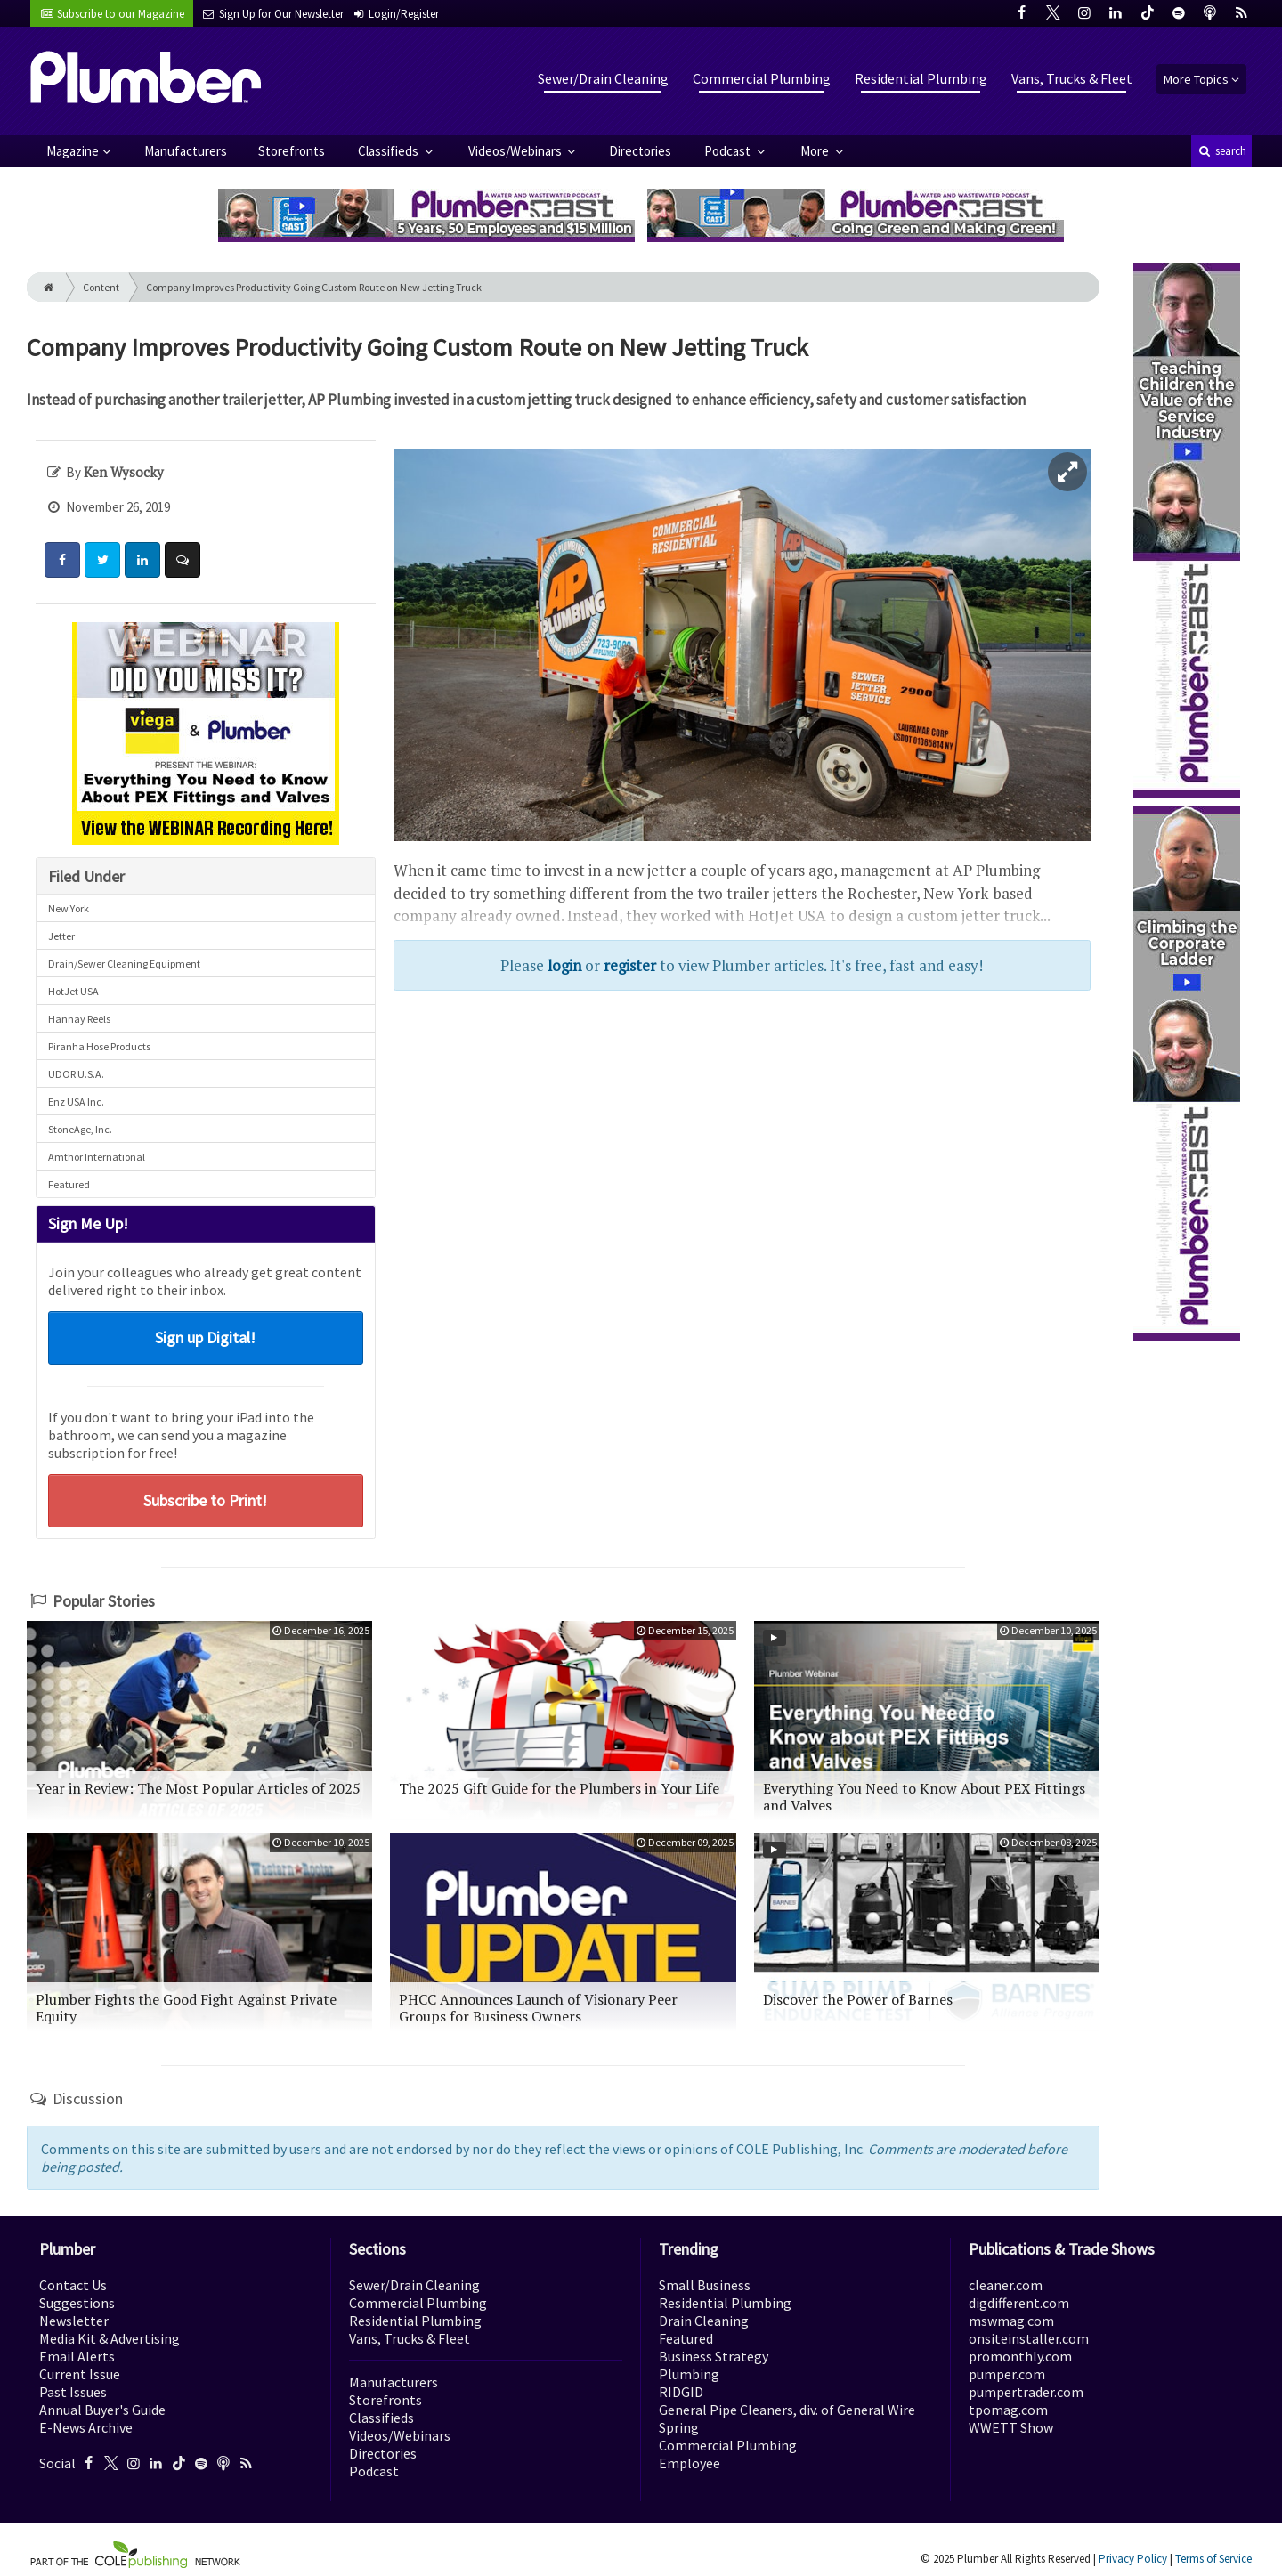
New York (68, 908)
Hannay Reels (79, 1018)
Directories (640, 150)
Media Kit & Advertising (109, 2338)
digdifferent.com (1019, 2303)
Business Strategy (713, 2356)
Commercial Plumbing (762, 78)
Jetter (61, 936)
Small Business (705, 2285)
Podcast (728, 150)
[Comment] (182, 560)
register (630, 965)
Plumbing (689, 2374)
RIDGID (681, 2392)
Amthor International (96, 1156)
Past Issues (73, 2392)
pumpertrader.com (1026, 2392)
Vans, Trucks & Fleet (1071, 78)
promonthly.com (1020, 2356)
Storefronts (291, 150)
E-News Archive (86, 2427)
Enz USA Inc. (76, 1101)
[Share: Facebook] (62, 560)
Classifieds (389, 150)
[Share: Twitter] (102, 560)
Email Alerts (77, 2356)
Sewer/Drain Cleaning (603, 78)
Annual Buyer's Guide (102, 2409)
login (564, 965)
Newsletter (74, 2320)
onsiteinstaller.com (1029, 2338)
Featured (69, 1184)
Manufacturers (185, 150)
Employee (689, 2463)
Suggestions (77, 2303)
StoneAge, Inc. (80, 1129)
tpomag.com (1008, 2409)
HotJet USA (73, 991)
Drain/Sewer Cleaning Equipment (124, 963)
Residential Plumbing (921, 78)
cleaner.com (1006, 2285)
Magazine (72, 150)
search (1221, 150)
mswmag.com (1011, 2320)
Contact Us (73, 2285)
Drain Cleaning (704, 2320)
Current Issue (79, 2374)
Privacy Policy (1133, 2558)
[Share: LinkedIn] (142, 560)
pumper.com (1007, 2374)
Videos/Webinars (516, 150)
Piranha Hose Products (99, 1046)
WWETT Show (1011, 2427)
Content (101, 287)
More (816, 150)
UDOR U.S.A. (76, 1074)
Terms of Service (1213, 2558)
